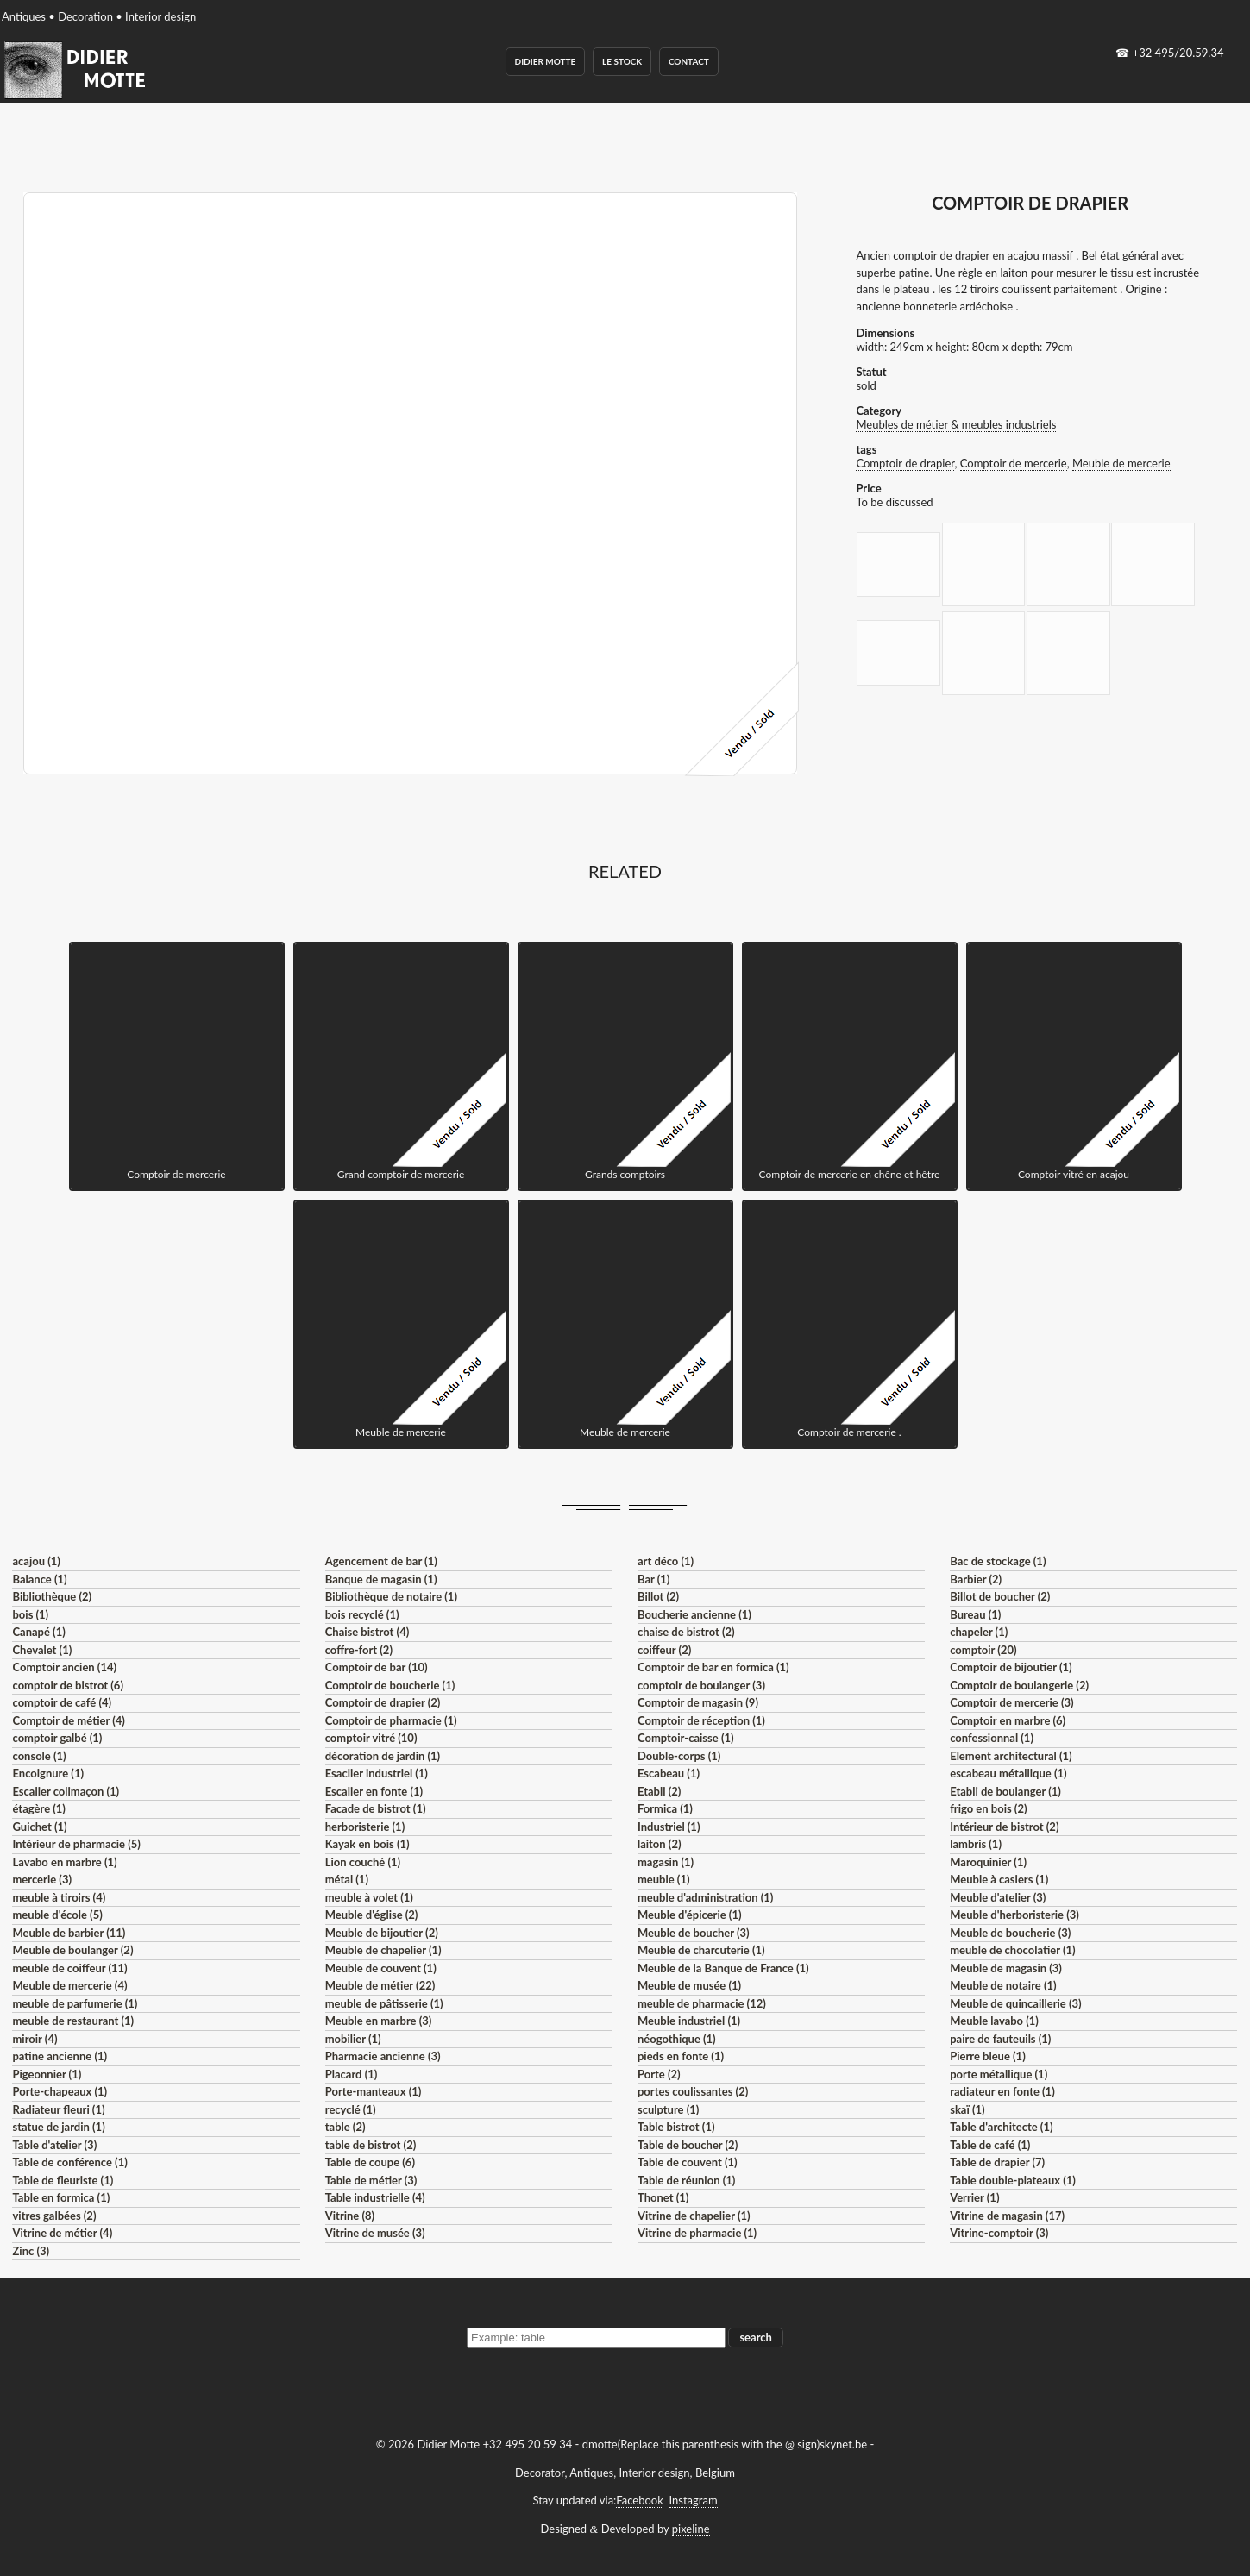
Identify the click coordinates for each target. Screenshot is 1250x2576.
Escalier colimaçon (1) (65, 1791)
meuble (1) (664, 1879)
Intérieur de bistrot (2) (1004, 1826)
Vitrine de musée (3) (375, 2233)
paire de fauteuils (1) (1000, 2039)
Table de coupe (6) (370, 2162)
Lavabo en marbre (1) (64, 1862)
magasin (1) (666, 1862)
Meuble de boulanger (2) (72, 1950)
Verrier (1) (974, 2197)
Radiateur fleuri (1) (58, 2109)
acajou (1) (36, 1561)
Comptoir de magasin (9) (698, 1702)
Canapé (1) (38, 1632)
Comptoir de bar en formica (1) (713, 1667)
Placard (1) (351, 2074)
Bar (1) (653, 1579)
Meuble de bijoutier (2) (381, 1933)
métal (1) (346, 1879)
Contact (689, 61)
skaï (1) (967, 2109)
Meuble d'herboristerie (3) (1014, 1914)
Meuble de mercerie (1121, 463)
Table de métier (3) (371, 2180)
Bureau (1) (975, 1614)
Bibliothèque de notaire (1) (391, 1596)
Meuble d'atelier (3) (998, 1897)
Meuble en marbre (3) (378, 2021)
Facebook (639, 2500)
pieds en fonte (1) (681, 2056)
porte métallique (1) (998, 2074)
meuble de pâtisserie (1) (384, 2003)
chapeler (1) (979, 1632)
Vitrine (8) (349, 2215)
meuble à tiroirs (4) (58, 1897)
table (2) (345, 2127)
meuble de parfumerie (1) (74, 2003)
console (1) (39, 1756)
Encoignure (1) (48, 1773)
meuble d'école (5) (57, 1914)
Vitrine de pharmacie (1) (697, 2233)
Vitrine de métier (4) (62, 2233)
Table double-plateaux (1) (1013, 2180)
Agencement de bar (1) (381, 1561)
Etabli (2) (659, 1791)
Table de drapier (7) (997, 2162)
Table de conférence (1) (69, 2162)
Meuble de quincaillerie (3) (1015, 2003)
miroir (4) (34, 2039)
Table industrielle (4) (375, 2197)
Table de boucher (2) (688, 2145)
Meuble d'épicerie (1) (690, 1914)
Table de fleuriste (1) (62, 2180)
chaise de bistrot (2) (686, 1632)
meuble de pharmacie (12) (702, 2003)
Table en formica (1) (61, 2197)
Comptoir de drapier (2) (383, 1702)
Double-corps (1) (679, 1756)
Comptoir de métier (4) (68, 1720)
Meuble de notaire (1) (1003, 1985)
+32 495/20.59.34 (1178, 53)
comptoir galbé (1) (57, 1738)
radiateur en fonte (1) (1002, 2091)
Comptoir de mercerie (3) (1011, 1702)
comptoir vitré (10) (371, 1738)
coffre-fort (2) (359, 1650)
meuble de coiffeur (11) (69, 1968)
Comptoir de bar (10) (376, 1667)
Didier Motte (545, 61)
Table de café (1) (990, 2145)
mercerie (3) (42, 1879)
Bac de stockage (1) (998, 1561)
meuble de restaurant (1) (73, 2021)
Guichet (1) (39, 1826)
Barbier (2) (976, 1579)
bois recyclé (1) (362, 1614)
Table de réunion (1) (686, 2180)
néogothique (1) (677, 2039)
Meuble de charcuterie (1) (701, 1950)
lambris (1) (976, 1844)
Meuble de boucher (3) (694, 1933)
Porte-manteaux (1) (373, 2091)
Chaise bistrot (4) (367, 1632)
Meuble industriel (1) (689, 2021)
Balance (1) (39, 1579)
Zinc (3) (30, 2251)
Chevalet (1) (42, 1650)
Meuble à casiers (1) (999, 1879)
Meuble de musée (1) (689, 1985)
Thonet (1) (663, 2197)
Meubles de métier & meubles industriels (956, 424)
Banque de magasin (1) (381, 1579)
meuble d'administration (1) (705, 1897)
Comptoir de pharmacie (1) (391, 1720)
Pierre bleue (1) (988, 2056)
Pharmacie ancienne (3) (383, 2056)
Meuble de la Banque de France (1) (723, 1968)
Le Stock (622, 61)
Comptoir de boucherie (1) (390, 1685)
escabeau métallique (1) (1008, 1773)
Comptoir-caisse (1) (686, 1738)
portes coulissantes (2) (693, 2091)
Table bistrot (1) (676, 2127)
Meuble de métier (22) (380, 1985)
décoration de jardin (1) (382, 1756)
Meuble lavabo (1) (994, 2021)
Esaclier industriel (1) (376, 1773)
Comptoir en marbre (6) (1007, 1720)
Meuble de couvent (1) (381, 1968)
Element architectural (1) (1010, 1756)
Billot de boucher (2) (1000, 1596)
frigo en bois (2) (988, 1808)
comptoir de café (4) (61, 1702)
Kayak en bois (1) (367, 1844)
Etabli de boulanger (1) (1005, 1791)
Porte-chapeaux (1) (59, 2091)
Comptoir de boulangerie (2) (1019, 1685)
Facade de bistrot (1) (375, 1808)
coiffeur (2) (664, 1650)
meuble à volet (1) (369, 1897)
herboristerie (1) (365, 1826)
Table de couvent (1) (688, 2162)
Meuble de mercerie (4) (69, 1985)
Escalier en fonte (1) (374, 1791)
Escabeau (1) (669, 1773)
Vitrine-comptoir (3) (999, 2233)
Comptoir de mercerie (1013, 463)
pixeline (691, 2528)
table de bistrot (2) (371, 2145)
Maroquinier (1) (988, 1862)
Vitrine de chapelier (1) (694, 2215)
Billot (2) (658, 1596)
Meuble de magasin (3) (1006, 1968)
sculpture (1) (668, 2109)
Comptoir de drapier (905, 463)
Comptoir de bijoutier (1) (1010, 1667)
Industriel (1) (669, 1826)
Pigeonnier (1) (46, 2074)
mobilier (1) (353, 2039)
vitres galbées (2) (54, 2215)
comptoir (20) (983, 1650)
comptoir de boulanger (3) (701, 1685)
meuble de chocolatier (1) (1013, 1950)
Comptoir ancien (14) (64, 1667)
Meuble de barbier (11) (68, 1933)
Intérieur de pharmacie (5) (76, 1844)
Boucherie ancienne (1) (694, 1614)
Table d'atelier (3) (54, 2145)
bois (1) (30, 1614)
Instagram (693, 2500)
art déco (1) (666, 1561)
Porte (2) (659, 2074)
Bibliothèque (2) (51, 1596)
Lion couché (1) (362, 1862)
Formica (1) (665, 1808)
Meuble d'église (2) (371, 1914)
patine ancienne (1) (59, 2056)
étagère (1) (38, 1808)
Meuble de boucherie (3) (1010, 1933)
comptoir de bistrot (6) (67, 1685)
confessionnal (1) (991, 1738)
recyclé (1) (350, 2109)
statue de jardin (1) (58, 2127)
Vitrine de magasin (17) (1007, 2215)
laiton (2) (660, 1844)
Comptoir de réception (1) (701, 1720)
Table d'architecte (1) (1001, 2127)
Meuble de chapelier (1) (383, 1950)
